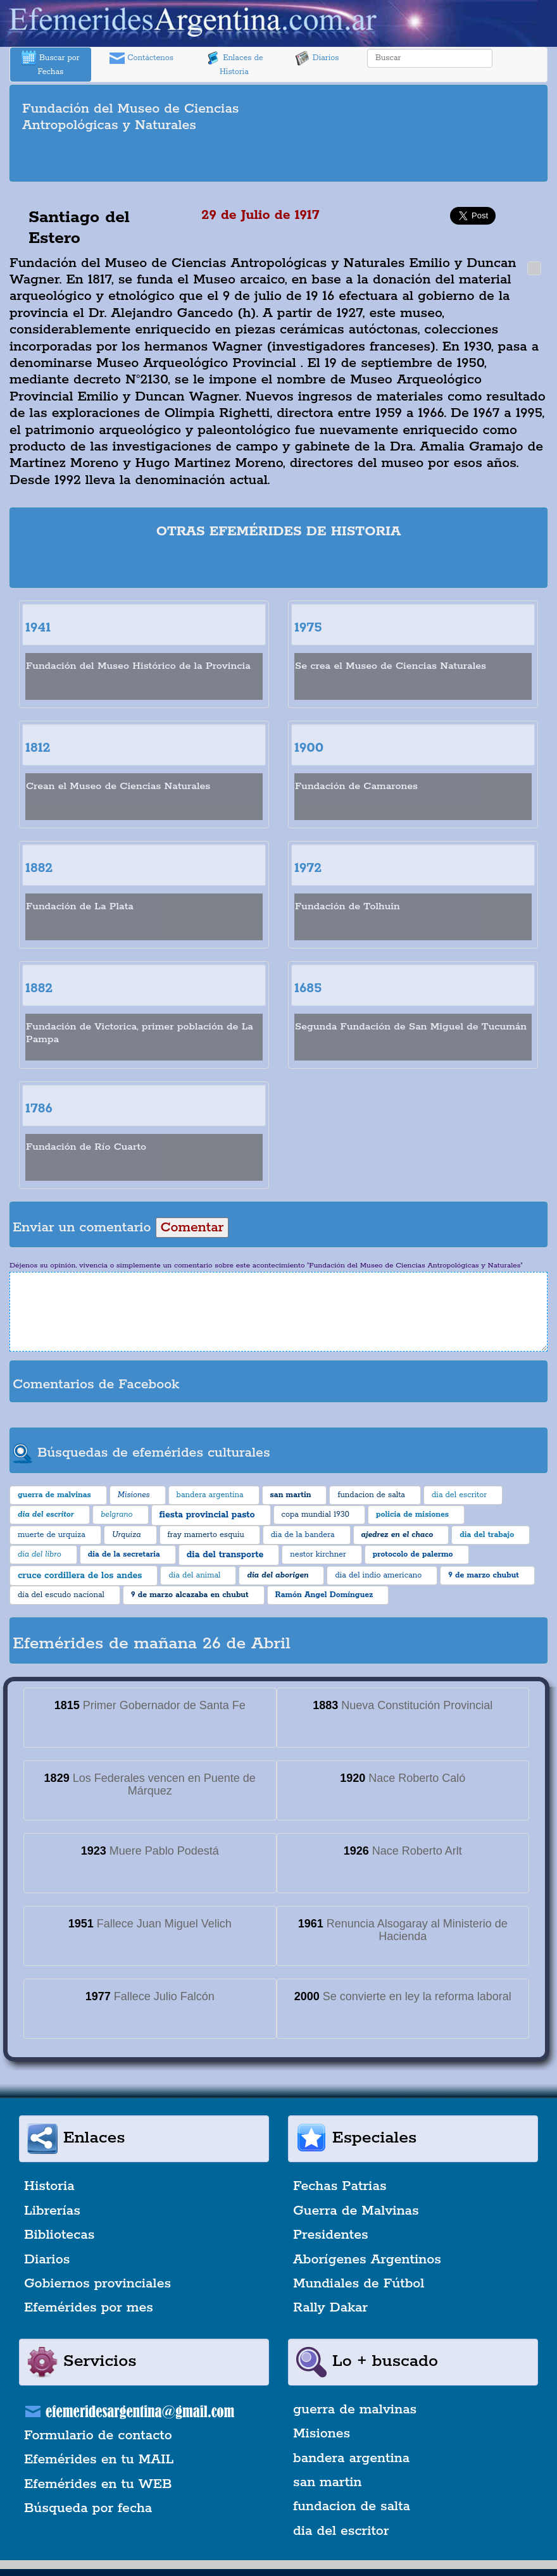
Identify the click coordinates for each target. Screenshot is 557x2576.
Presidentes (330, 2235)
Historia (49, 2186)
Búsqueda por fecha (88, 2508)
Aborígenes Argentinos (367, 2259)
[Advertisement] (278, 159)
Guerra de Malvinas (356, 2211)
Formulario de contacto (98, 2435)
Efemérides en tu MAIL (98, 2459)
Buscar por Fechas (51, 64)
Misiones (321, 2433)
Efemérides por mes (88, 2308)
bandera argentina (351, 2458)
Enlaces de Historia (234, 64)
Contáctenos (141, 58)
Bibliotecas (59, 2235)
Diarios (317, 58)
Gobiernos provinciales (97, 2284)
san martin (327, 2482)
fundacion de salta (351, 2506)
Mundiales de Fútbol (358, 2284)
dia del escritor (341, 2531)
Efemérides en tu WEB (98, 2484)
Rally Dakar (330, 2308)
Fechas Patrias (340, 2186)
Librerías (52, 2211)
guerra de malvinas (354, 2409)
